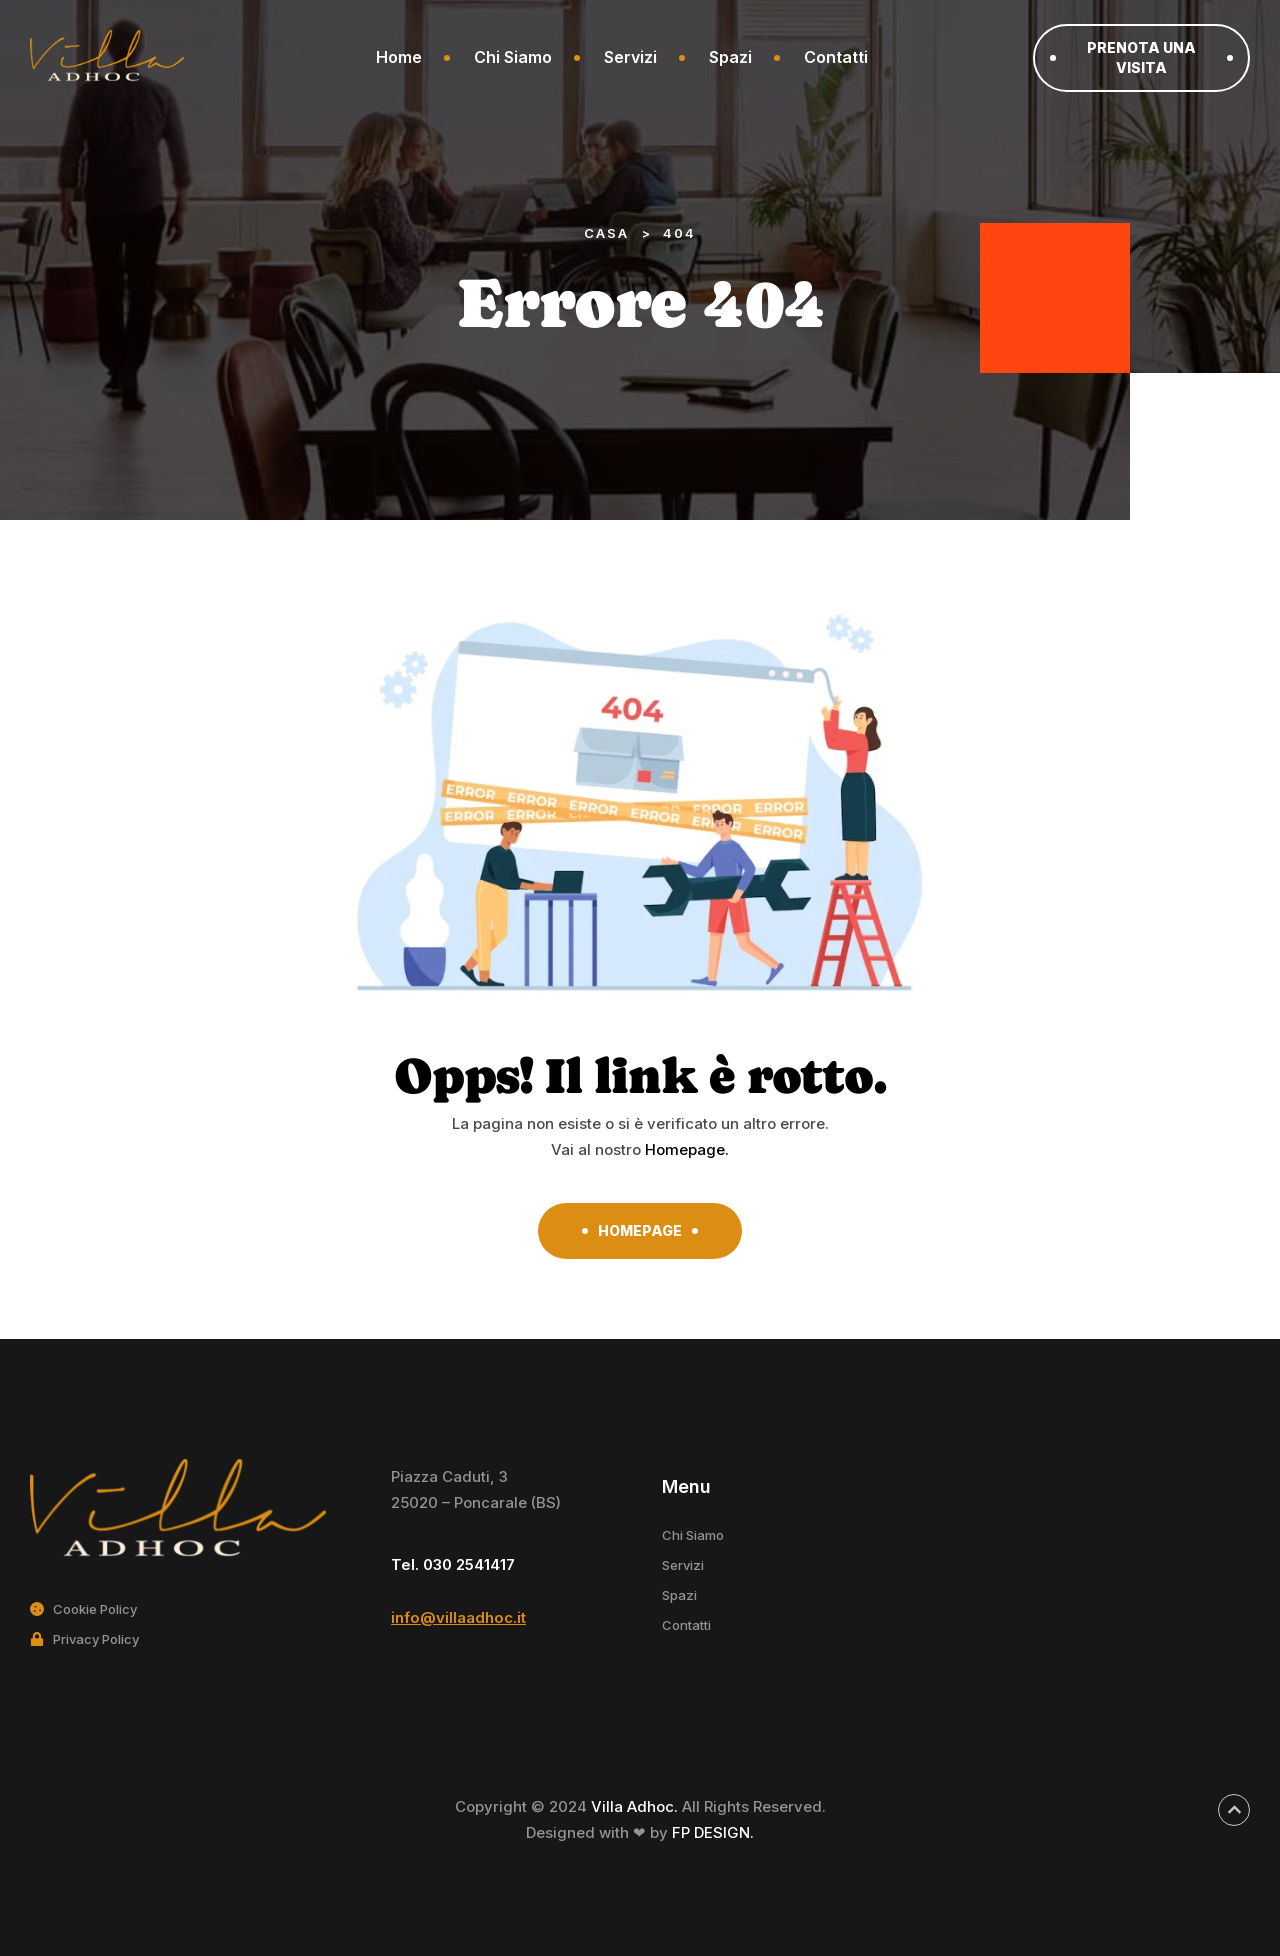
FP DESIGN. (713, 1832)
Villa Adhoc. (636, 1806)
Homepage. (687, 1149)
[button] (1141, 58)
